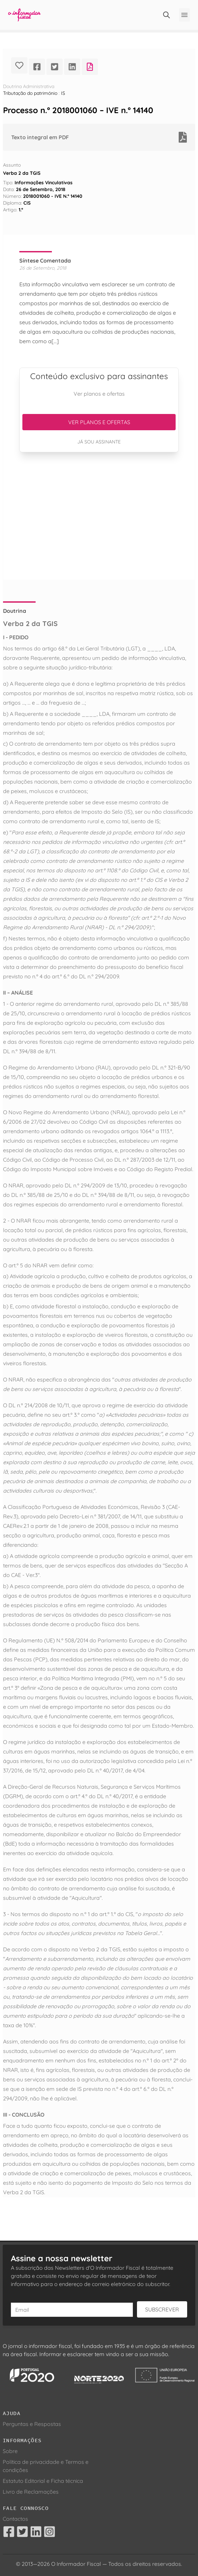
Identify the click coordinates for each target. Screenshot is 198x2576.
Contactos (15, 2518)
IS (63, 93)
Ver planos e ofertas (99, 422)
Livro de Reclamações (31, 2491)
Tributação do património (30, 93)
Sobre (10, 2451)
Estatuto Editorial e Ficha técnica (43, 2480)
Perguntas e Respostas (32, 2424)
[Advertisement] (99, 516)
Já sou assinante (99, 442)
